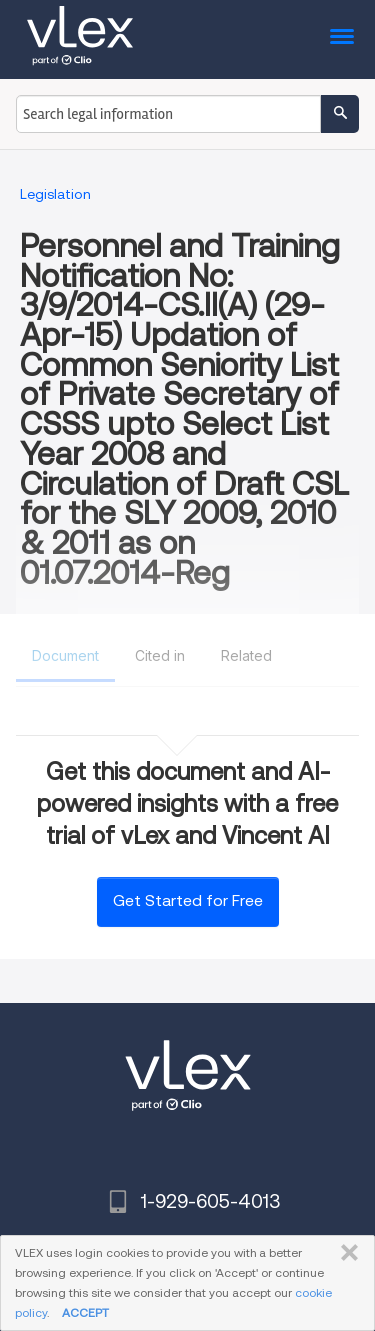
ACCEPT (85, 1312)
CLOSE (345, 1253)
